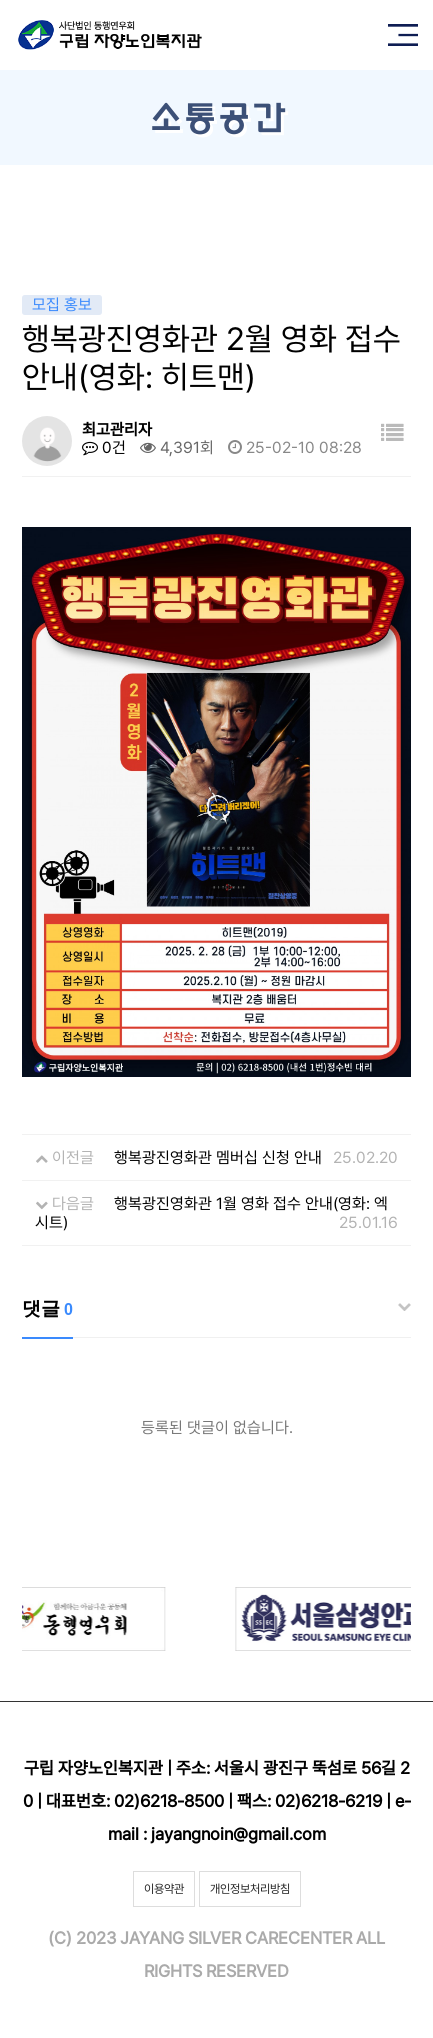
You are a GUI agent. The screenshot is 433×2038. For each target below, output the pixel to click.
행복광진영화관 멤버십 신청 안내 (218, 1157)
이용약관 (164, 1889)
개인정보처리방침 (250, 1889)
